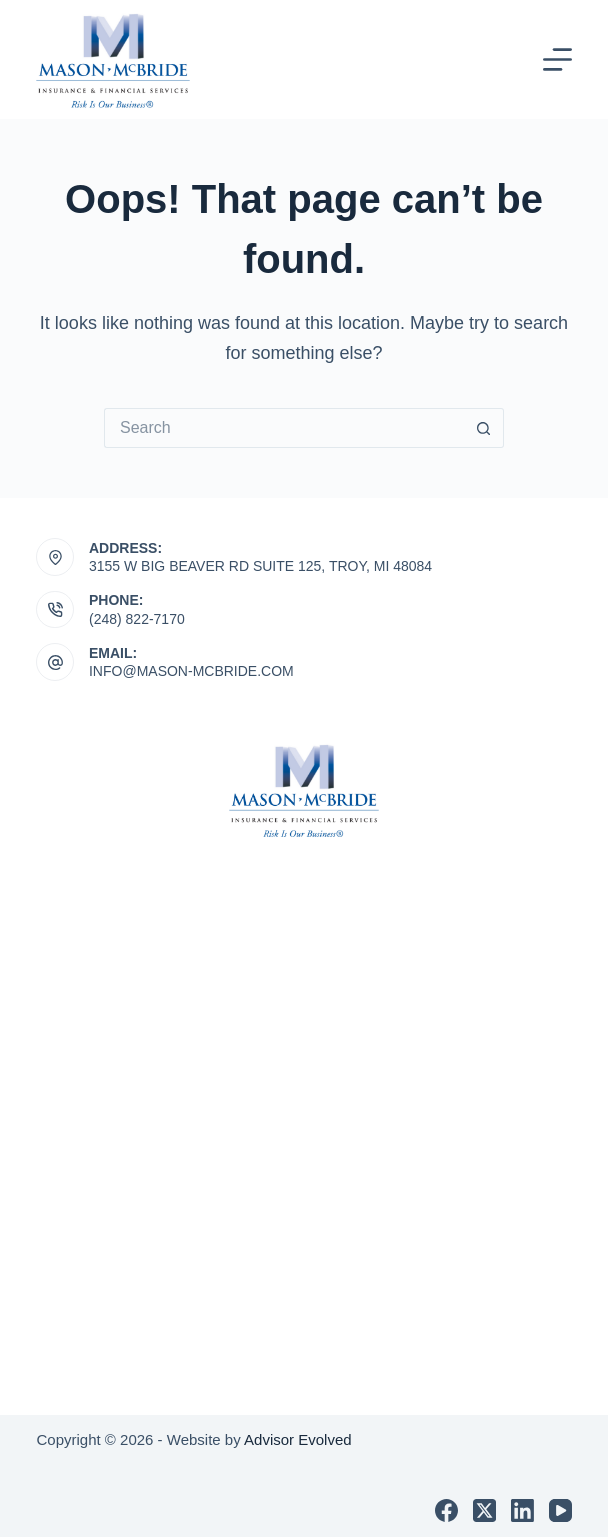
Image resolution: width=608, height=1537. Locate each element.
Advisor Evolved (298, 1439)
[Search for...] (284, 428)
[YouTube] (560, 1510)
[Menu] (557, 59)
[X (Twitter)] (484, 1510)
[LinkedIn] (522, 1510)
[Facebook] (446, 1510)
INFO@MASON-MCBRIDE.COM (191, 671)
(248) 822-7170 (137, 619)
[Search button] (484, 428)
